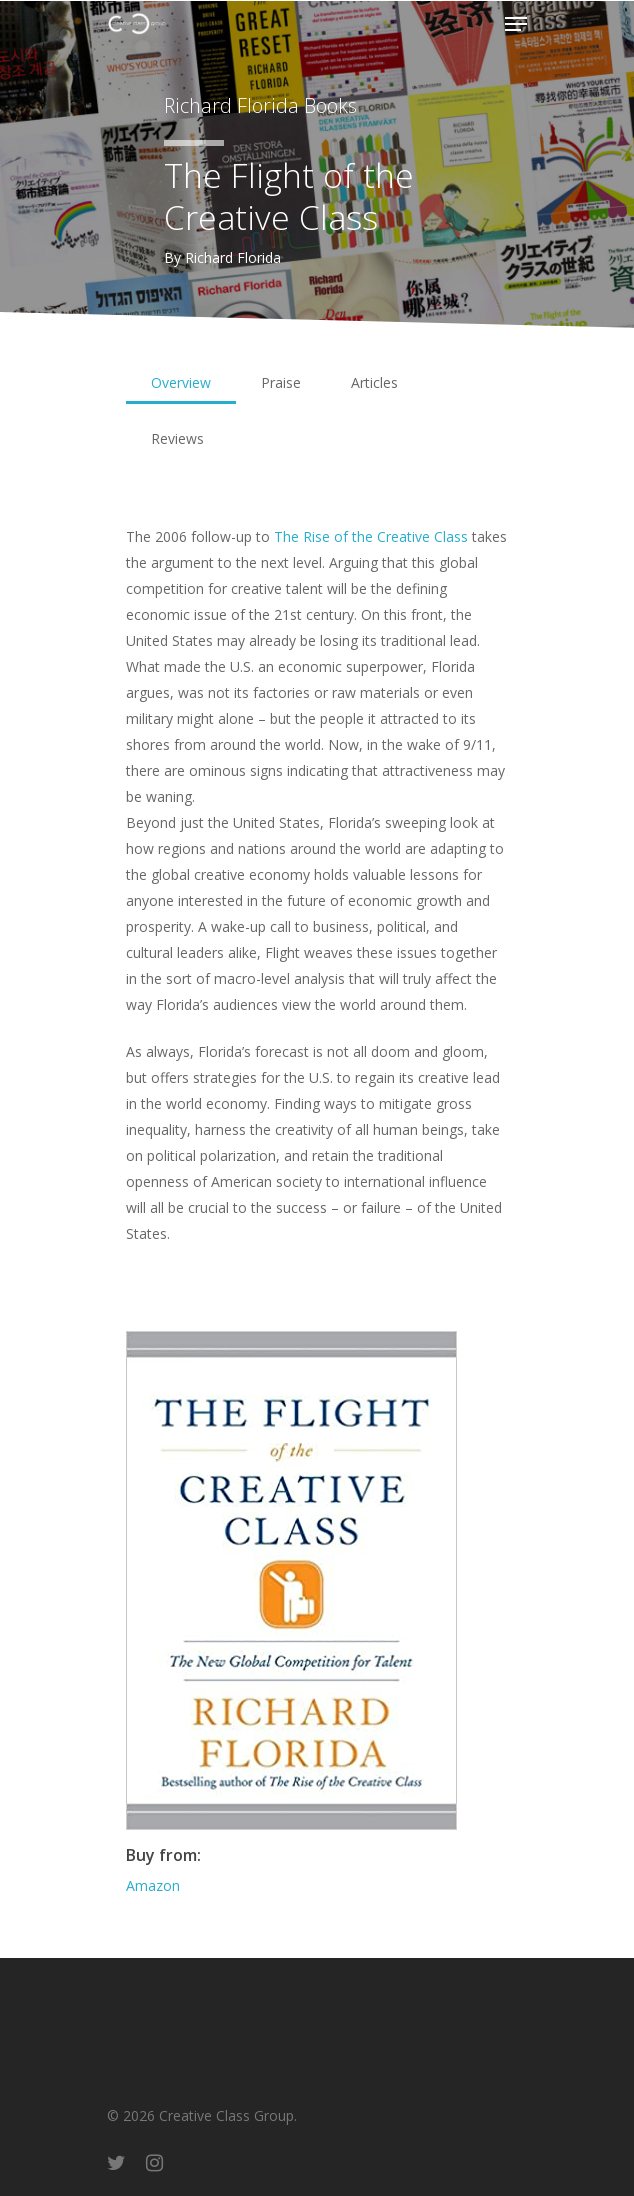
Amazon (153, 1885)
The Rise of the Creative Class (371, 536)
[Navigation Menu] (516, 24)
